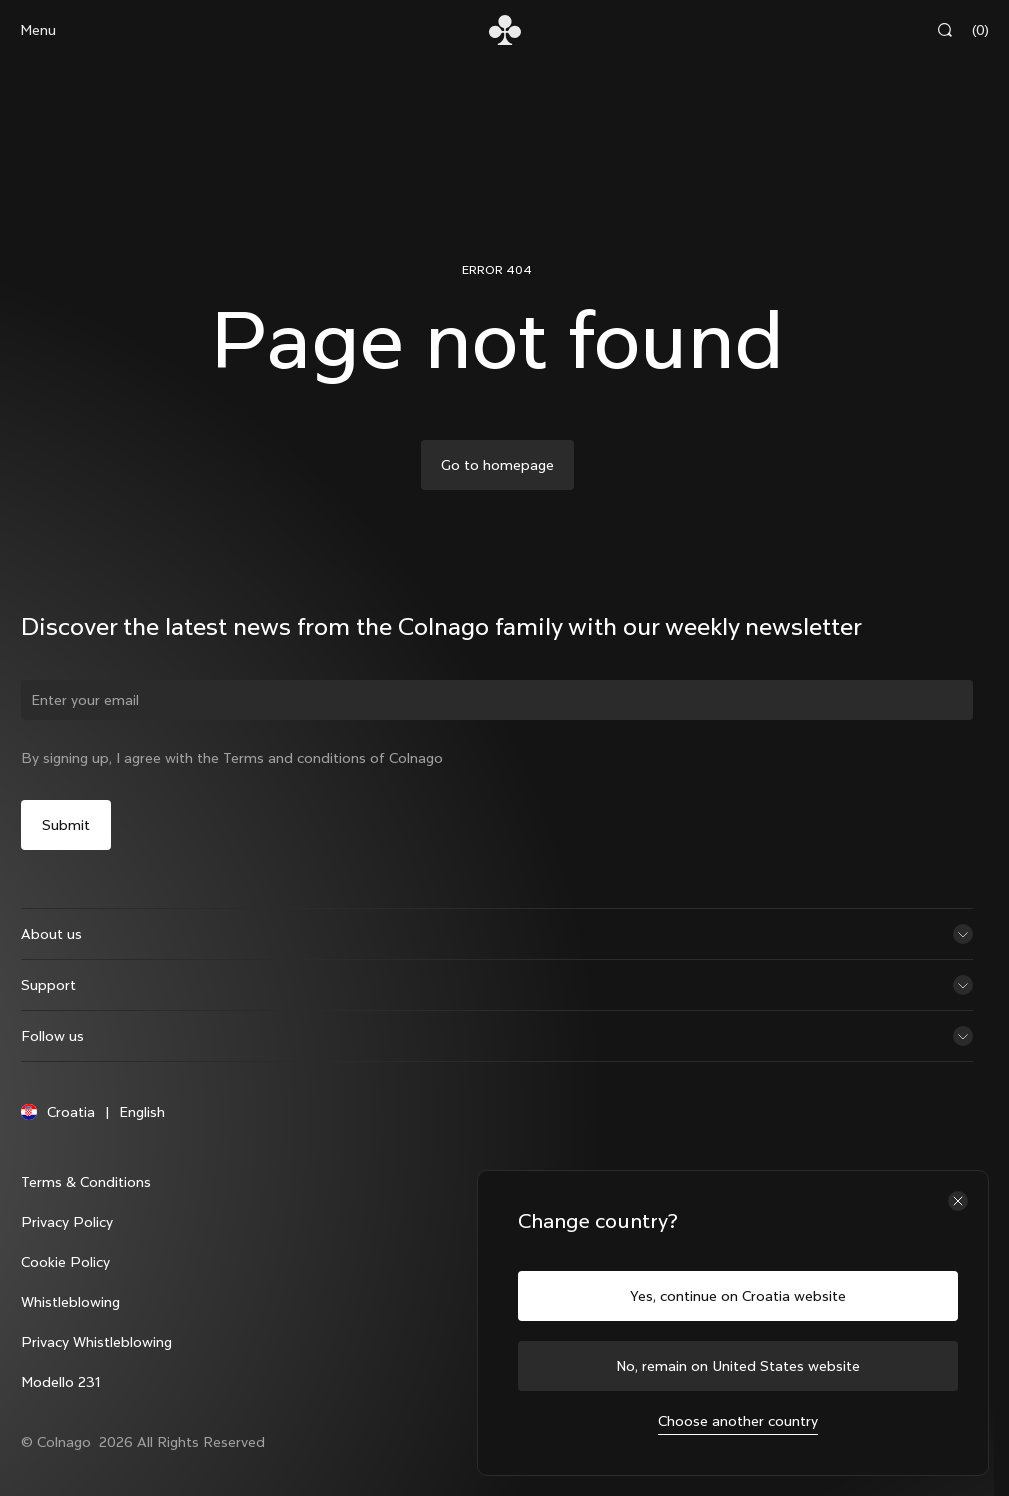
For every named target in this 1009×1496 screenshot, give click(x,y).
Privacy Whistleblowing (100, 1359)
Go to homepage (497, 465)
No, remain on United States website (738, 1366)
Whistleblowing (74, 1319)
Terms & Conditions (90, 1199)
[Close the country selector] (958, 1201)
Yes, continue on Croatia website (738, 1296)
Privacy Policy (71, 1239)
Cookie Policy (69, 1279)
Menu (38, 30)
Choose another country (738, 1421)
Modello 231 (64, 1399)
